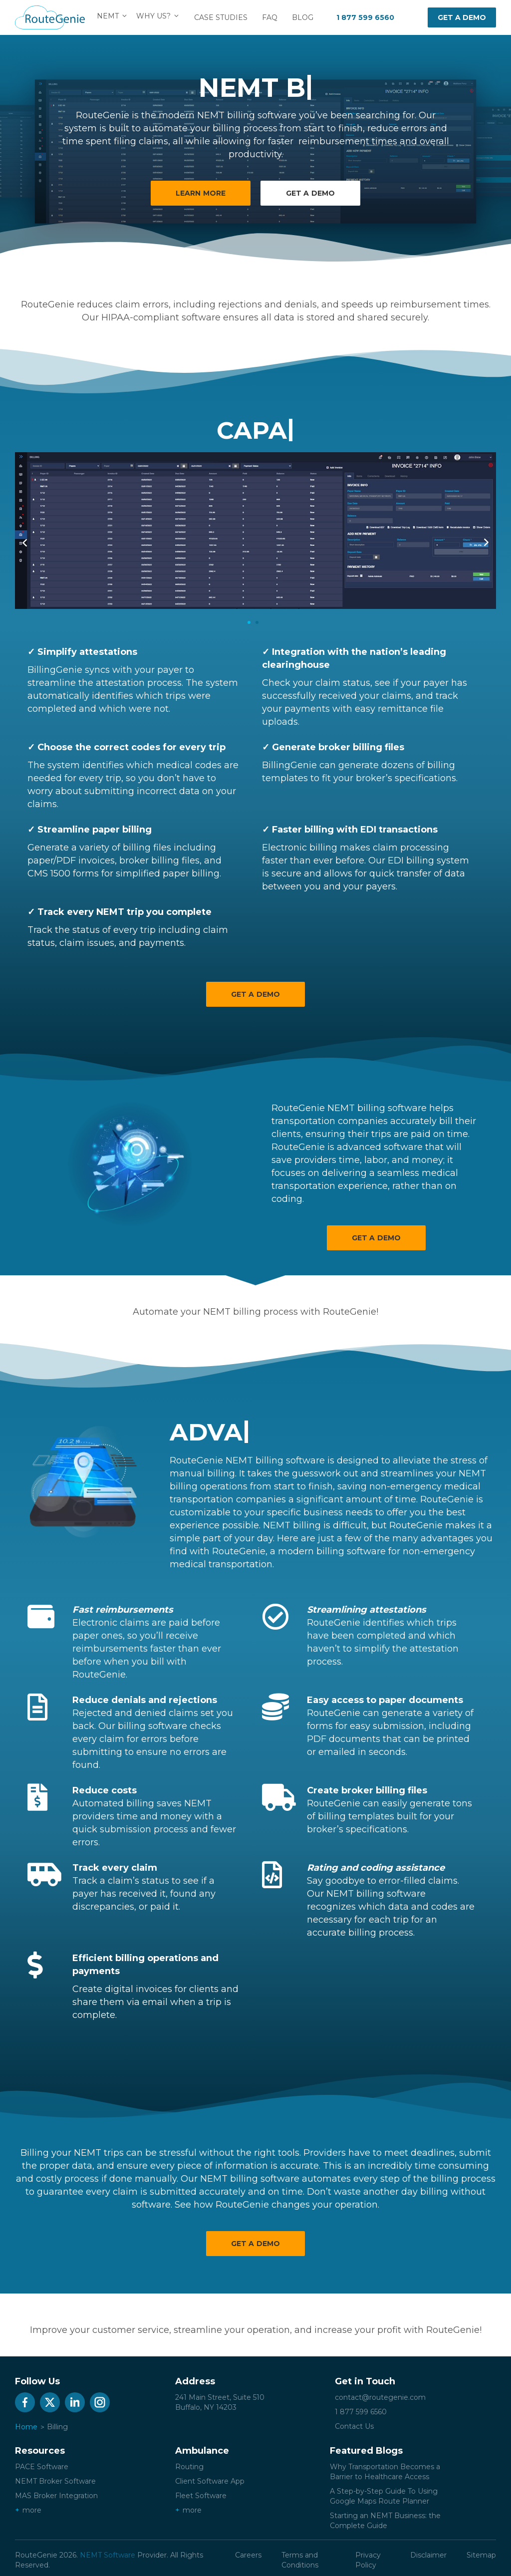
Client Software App (210, 2481)
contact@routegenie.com (380, 2397)
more (31, 2510)
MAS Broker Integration (56, 2495)
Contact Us (354, 2426)
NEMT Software (107, 2555)
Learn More (200, 193)
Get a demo (462, 17)
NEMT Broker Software (55, 2481)
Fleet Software (201, 2495)
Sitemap (481, 2555)
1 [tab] (249, 622)
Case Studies (224, 17)
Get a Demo (255, 994)
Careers (248, 2555)
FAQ (272, 17)
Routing (189, 2466)
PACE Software (41, 2466)
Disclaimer (428, 2555)
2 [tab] (257, 622)
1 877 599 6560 (365, 17)
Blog (305, 17)
